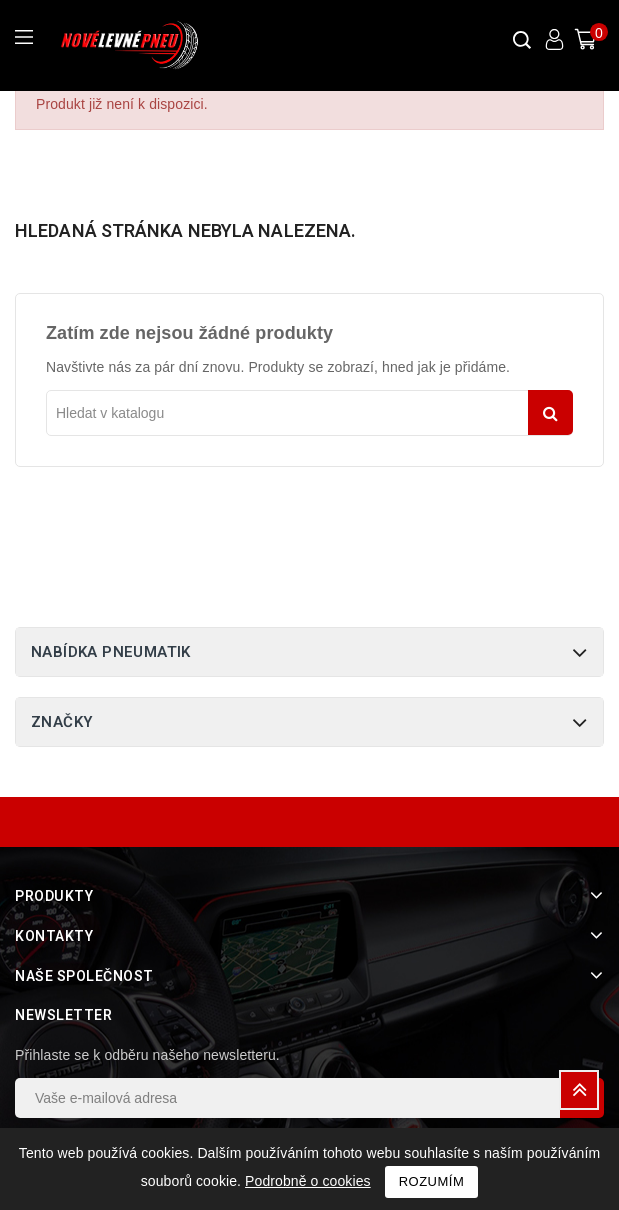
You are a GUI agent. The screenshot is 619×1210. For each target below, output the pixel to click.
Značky (61, 722)
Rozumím (432, 1181)
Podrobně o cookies (308, 1181)
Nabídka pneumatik (111, 652)
